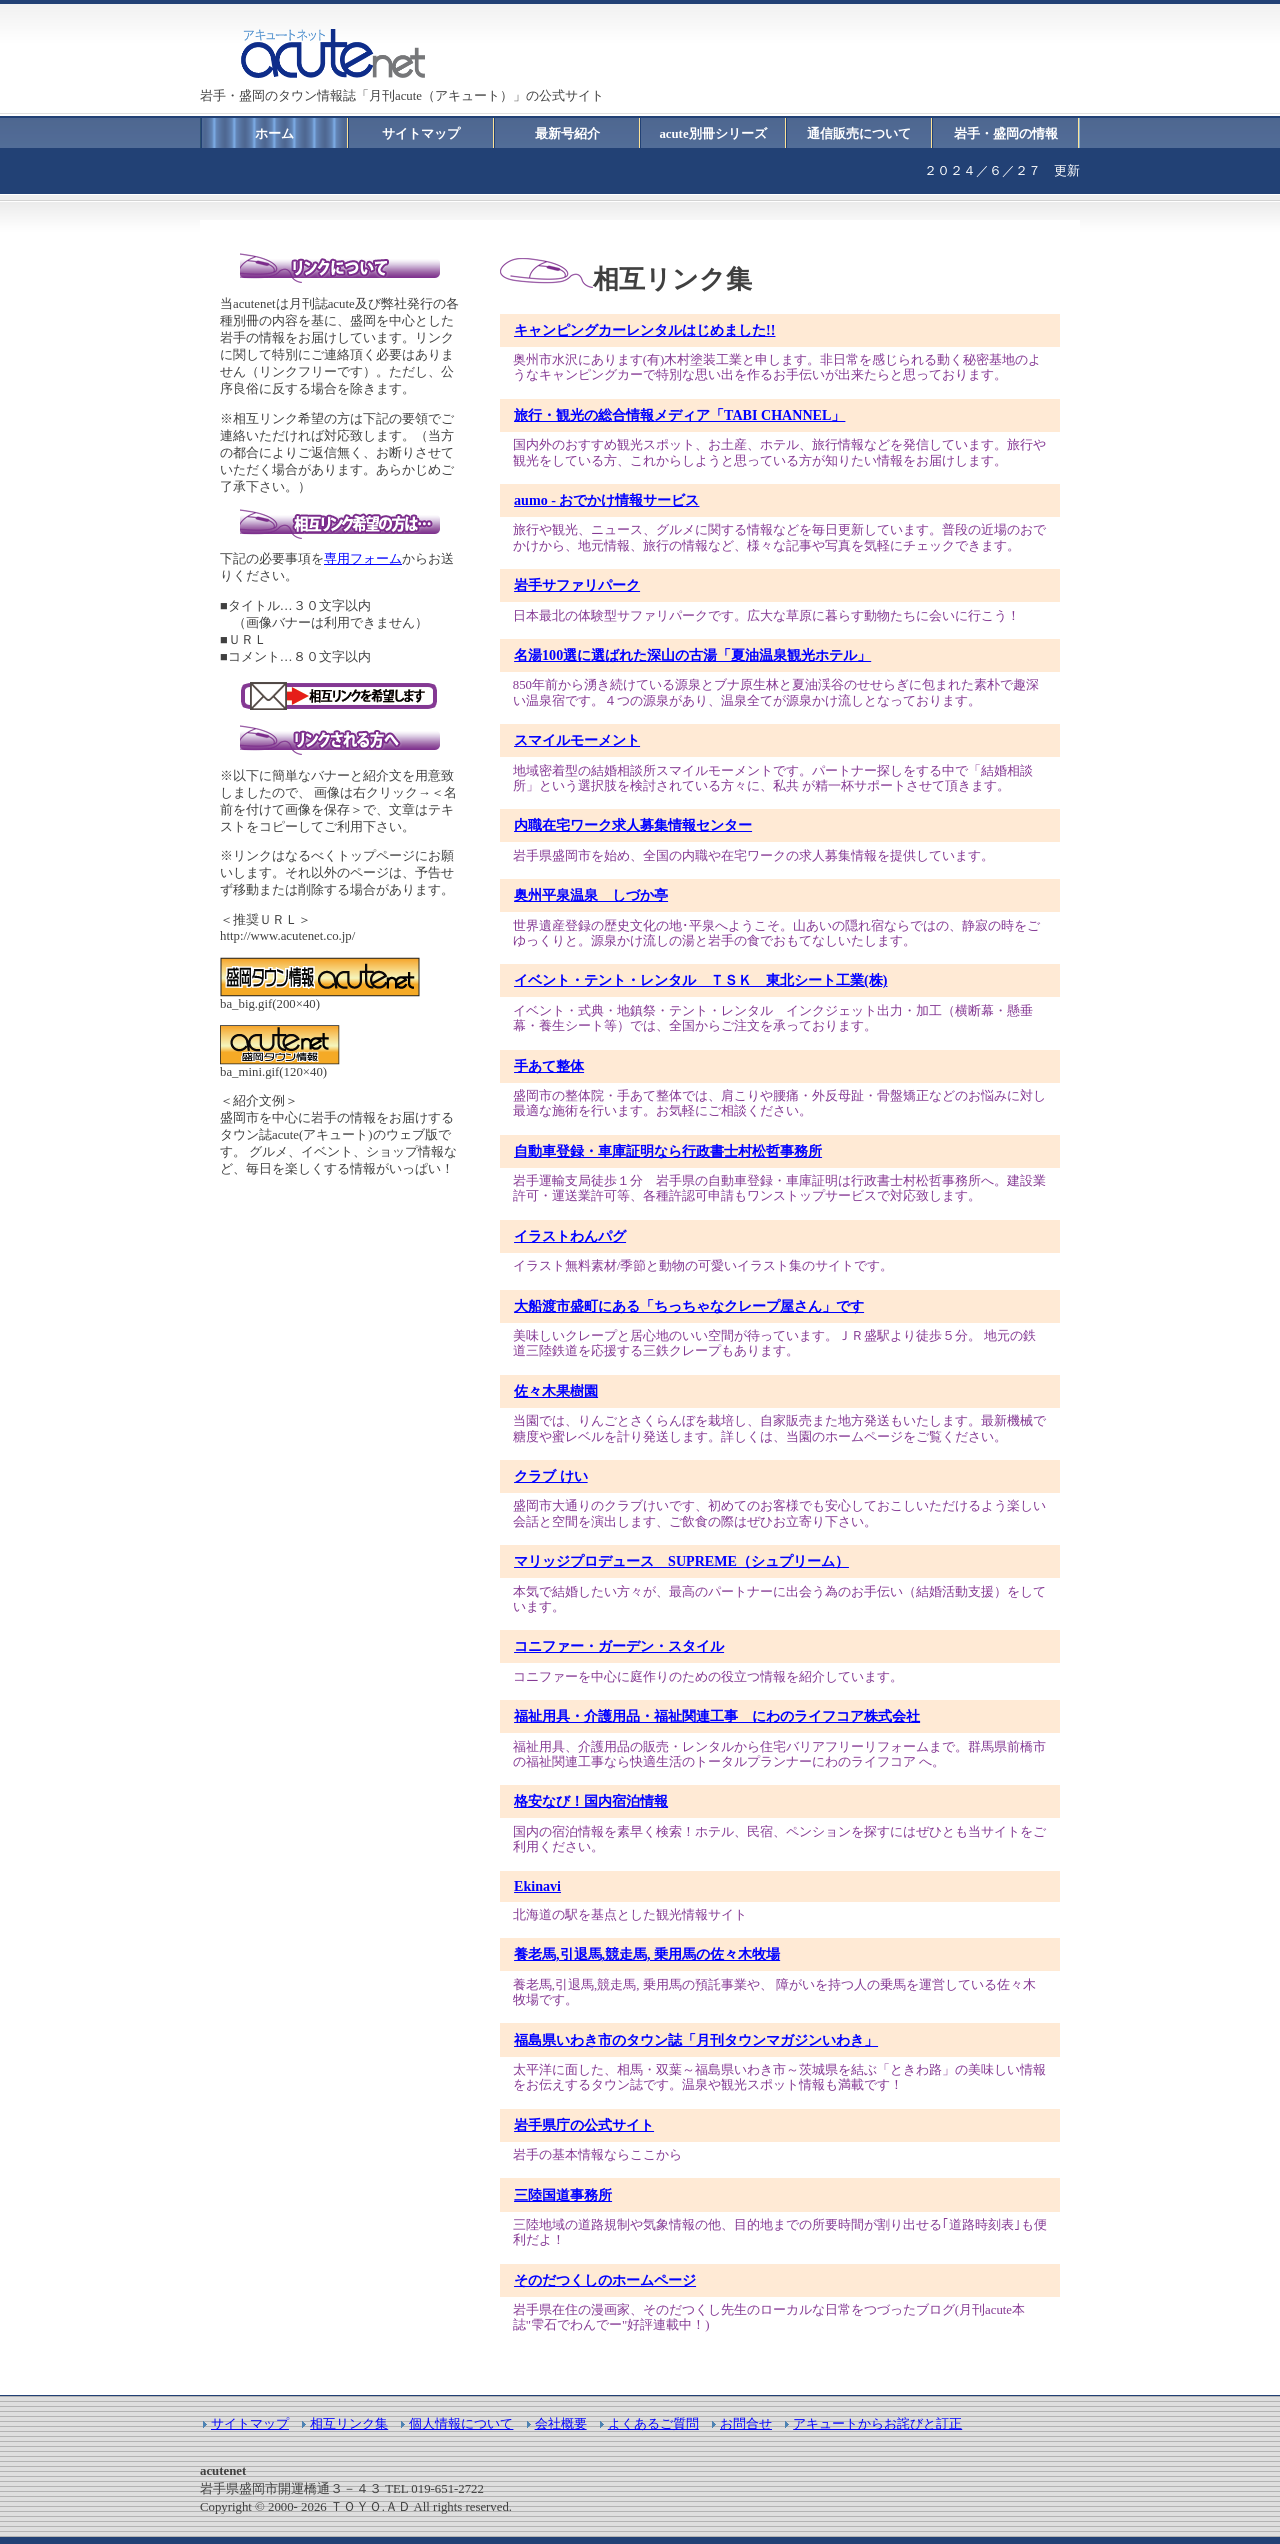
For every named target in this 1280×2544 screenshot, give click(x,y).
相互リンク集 (349, 2424)
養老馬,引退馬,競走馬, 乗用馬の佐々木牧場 (647, 1954)
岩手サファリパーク (577, 585)
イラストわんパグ (570, 1236)
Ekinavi (537, 1886)
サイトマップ (421, 134)
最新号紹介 (567, 134)
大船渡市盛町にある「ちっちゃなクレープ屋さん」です (689, 1306)
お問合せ (746, 2424)
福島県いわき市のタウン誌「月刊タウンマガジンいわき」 (696, 2040)
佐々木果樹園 (556, 1391)
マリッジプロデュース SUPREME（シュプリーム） (681, 1561)
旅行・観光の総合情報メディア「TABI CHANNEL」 (679, 415)
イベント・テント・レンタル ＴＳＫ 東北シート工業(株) (700, 980)
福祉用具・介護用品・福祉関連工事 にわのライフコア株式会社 (717, 1716)
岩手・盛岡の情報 (1006, 134)
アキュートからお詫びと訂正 (877, 2424)
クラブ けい (551, 1476)
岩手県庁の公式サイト (584, 2125)
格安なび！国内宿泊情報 (591, 1801)
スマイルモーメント (577, 740)
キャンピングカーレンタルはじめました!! (644, 330)
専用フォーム (363, 559)
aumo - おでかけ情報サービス (606, 500)
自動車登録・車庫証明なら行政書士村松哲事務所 (668, 1151)
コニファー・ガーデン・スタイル (619, 1646)
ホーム (274, 134)
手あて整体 (549, 1066)
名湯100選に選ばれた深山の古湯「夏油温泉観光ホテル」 (692, 655)
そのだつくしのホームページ (605, 2280)
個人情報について (461, 2424)
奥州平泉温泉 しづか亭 (591, 895)
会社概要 (561, 2424)
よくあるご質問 (653, 2424)
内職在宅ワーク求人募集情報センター (633, 825)
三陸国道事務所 (563, 2195)
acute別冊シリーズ (712, 134)
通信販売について (859, 134)
